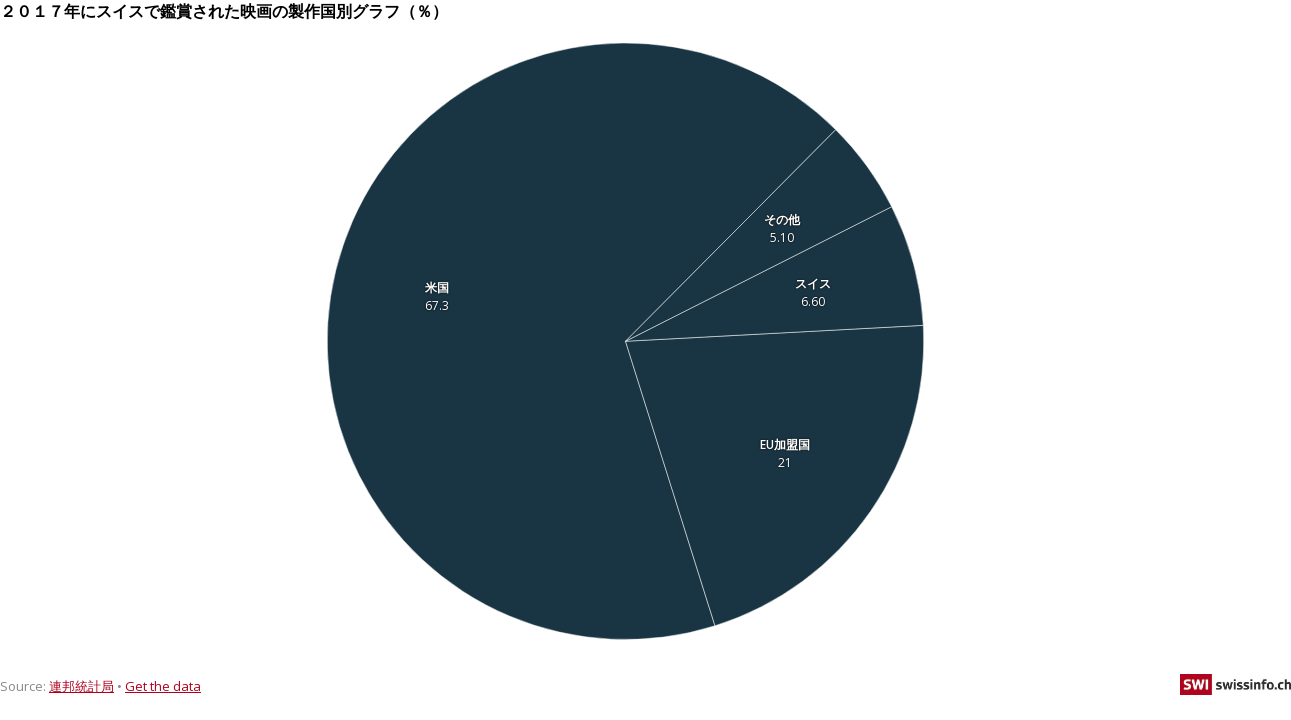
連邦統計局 (81, 686)
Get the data (163, 686)
